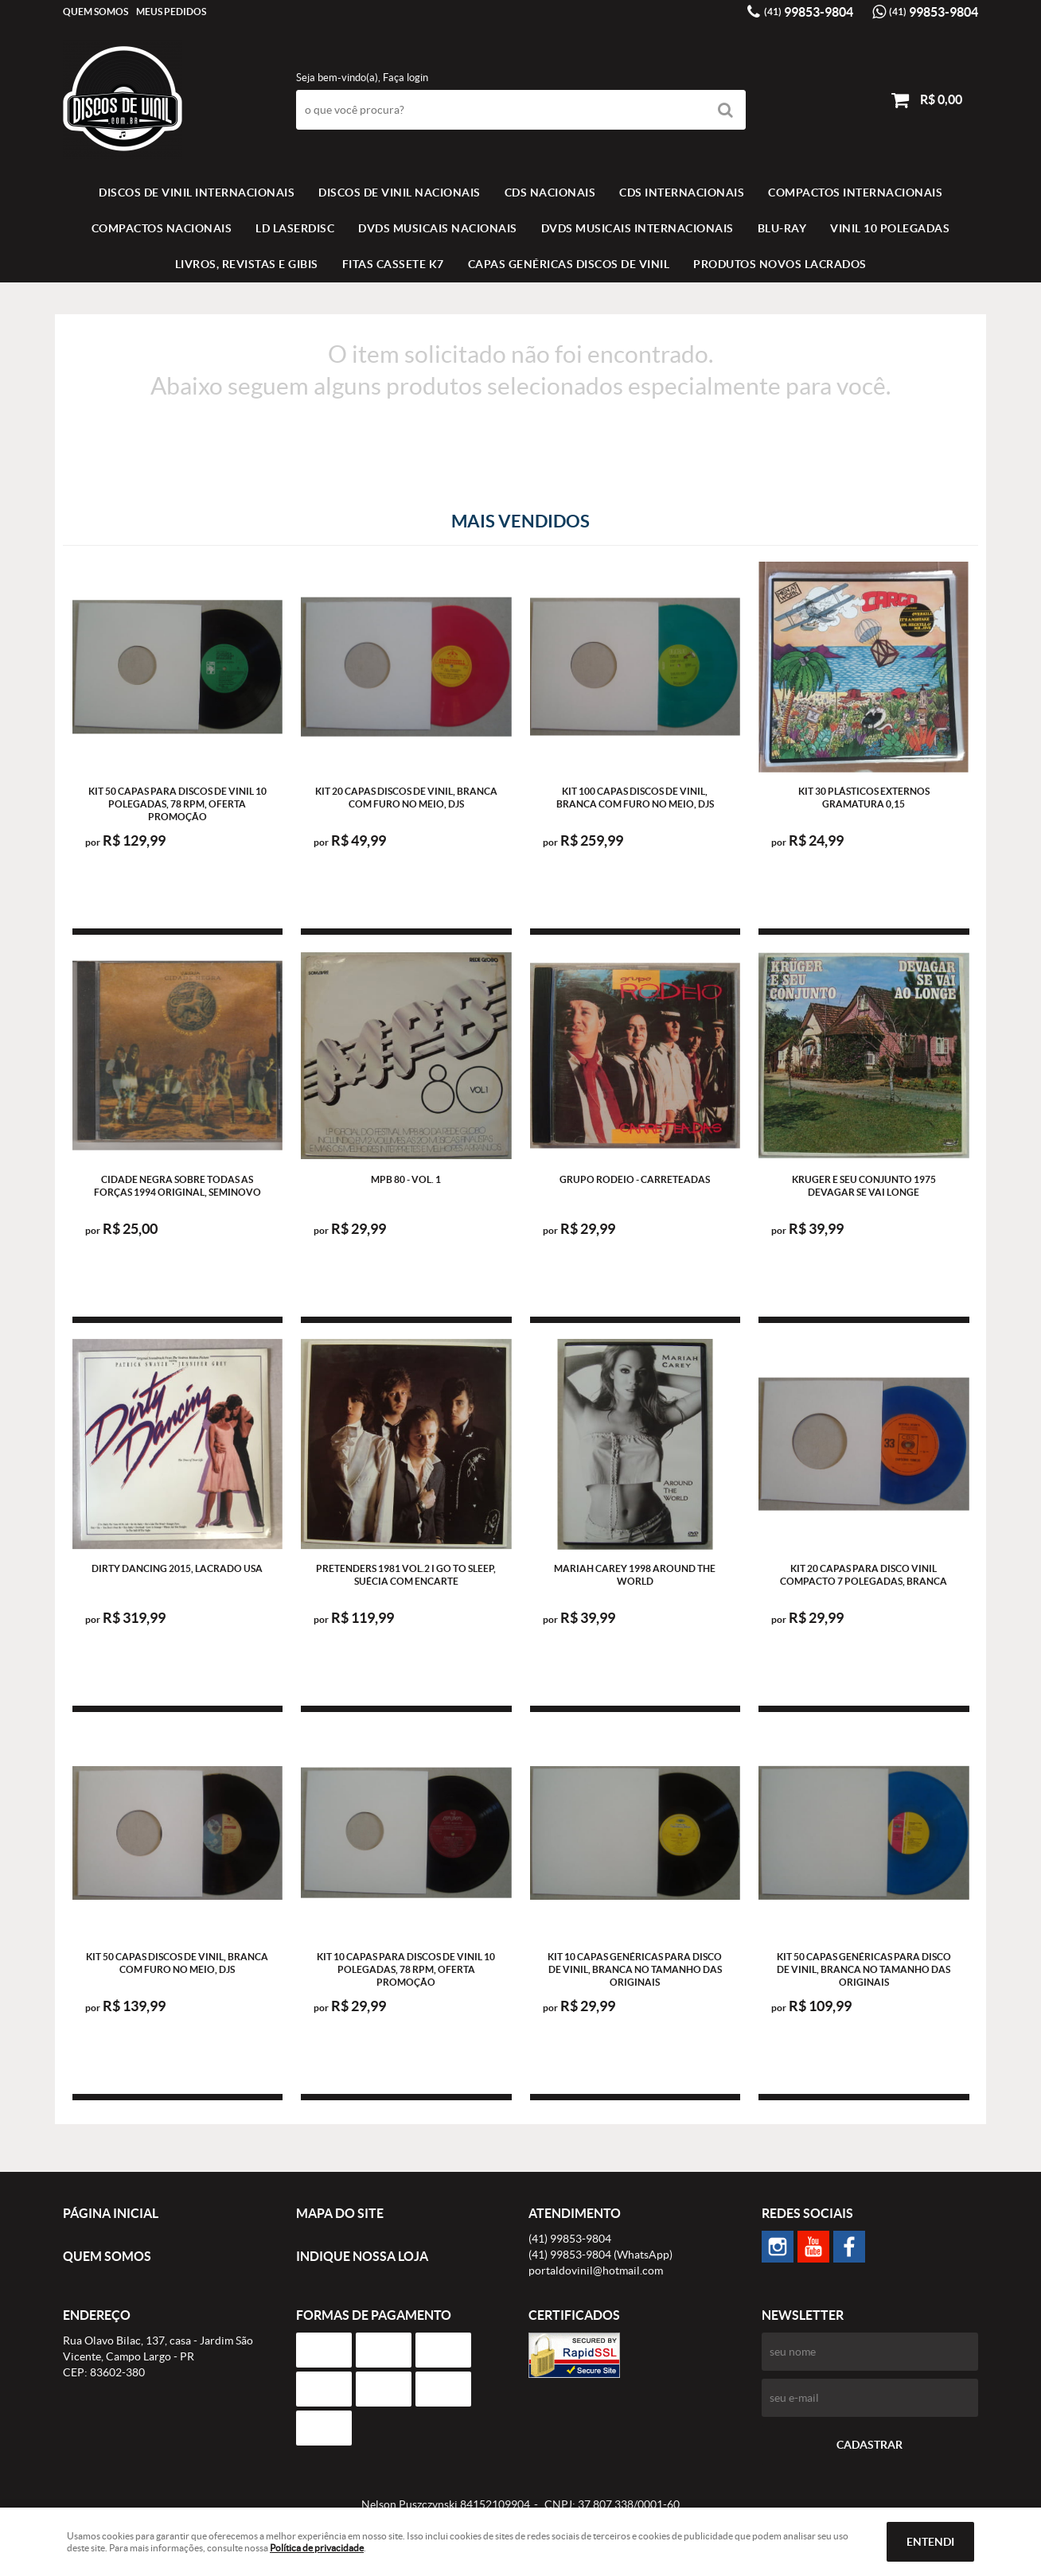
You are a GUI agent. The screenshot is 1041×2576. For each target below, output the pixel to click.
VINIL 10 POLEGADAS (889, 228)
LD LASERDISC (294, 228)
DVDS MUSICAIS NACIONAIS (437, 228)
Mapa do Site (340, 2213)
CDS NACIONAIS (550, 192)
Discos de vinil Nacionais (399, 192)
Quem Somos (95, 11)
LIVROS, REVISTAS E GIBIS (246, 264)
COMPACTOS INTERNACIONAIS (855, 192)
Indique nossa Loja (362, 2256)
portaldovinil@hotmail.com (595, 2270)
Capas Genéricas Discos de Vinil (569, 264)
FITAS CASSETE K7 (393, 264)
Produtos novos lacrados (780, 264)
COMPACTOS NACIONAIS (162, 228)
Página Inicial (110, 2213)
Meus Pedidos (171, 11)
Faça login (405, 78)
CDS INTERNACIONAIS (681, 192)
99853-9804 (808, 12)
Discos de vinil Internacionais (196, 192)
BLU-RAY (782, 228)
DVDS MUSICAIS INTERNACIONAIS (637, 228)
